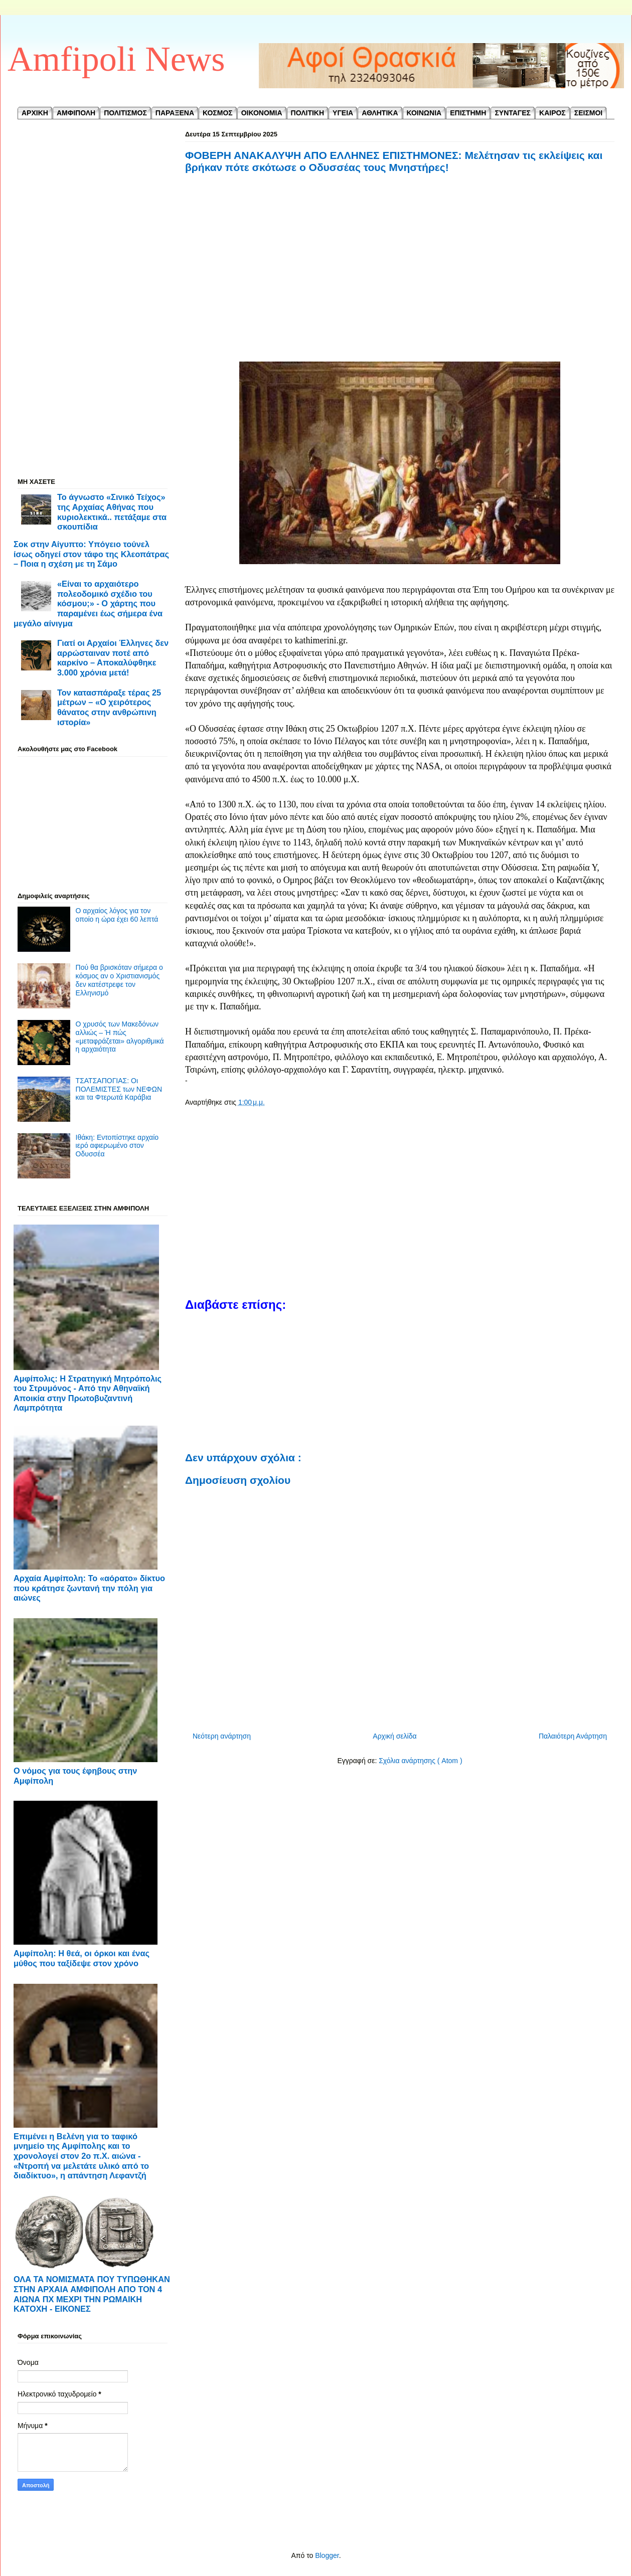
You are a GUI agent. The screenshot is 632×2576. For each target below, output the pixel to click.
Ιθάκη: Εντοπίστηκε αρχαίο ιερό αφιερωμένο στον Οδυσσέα (117, 1145)
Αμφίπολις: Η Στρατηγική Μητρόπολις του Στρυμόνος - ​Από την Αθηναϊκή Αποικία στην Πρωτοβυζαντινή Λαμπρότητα (88, 1393)
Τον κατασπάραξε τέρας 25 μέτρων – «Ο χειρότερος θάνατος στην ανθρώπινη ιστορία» (109, 707)
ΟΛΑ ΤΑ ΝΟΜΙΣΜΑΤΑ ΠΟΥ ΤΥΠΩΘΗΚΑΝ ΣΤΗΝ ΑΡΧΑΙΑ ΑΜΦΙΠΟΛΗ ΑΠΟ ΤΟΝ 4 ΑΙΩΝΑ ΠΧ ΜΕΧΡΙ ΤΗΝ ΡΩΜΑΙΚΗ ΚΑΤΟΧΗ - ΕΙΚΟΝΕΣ (92, 2294)
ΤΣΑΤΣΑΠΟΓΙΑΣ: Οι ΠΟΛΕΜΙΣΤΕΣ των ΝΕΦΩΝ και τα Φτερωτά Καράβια (119, 1089)
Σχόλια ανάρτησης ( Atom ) (420, 1761)
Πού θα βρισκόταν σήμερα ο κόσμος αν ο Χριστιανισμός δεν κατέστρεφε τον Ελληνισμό (119, 979)
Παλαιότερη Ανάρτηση (573, 1736)
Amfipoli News (116, 59)
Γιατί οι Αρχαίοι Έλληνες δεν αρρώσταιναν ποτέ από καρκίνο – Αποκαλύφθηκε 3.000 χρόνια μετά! (113, 657)
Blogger (327, 2555)
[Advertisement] (400, 279)
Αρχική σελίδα (394, 1736)
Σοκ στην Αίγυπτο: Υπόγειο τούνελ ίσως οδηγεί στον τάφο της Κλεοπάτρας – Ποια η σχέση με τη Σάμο (91, 554)
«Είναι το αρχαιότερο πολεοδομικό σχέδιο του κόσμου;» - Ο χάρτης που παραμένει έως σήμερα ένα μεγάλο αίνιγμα (88, 603)
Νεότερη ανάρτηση (222, 1736)
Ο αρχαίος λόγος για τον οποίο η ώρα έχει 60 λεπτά (117, 915)
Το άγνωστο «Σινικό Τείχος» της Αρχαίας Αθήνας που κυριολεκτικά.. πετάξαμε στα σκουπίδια (112, 511)
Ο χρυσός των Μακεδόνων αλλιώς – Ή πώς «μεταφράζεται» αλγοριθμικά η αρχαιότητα (120, 1036)
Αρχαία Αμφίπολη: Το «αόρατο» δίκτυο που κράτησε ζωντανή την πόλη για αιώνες (89, 1588)
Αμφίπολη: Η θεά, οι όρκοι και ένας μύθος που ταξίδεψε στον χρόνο (81, 1958)
